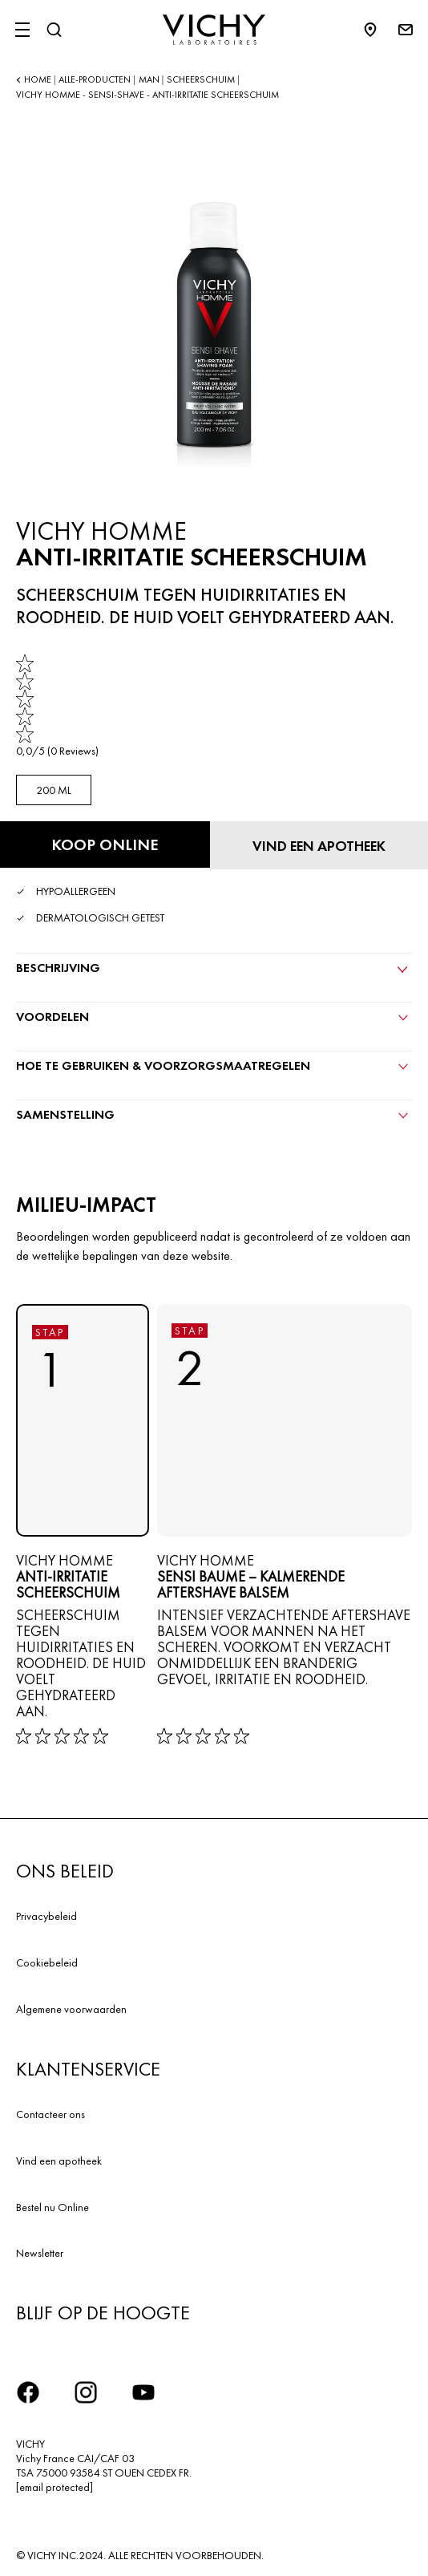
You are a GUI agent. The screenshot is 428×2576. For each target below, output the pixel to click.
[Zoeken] (53, 29)
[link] (57, 706)
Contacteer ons (50, 2114)
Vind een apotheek (59, 2160)
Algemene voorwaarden (71, 2009)
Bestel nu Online (52, 2207)
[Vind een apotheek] (319, 845)
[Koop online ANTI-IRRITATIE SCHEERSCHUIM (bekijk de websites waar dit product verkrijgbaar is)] (105, 844)
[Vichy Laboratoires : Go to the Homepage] (214, 29)
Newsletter (39, 2253)
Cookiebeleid (47, 1962)
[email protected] (54, 2487)
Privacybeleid (46, 1916)
